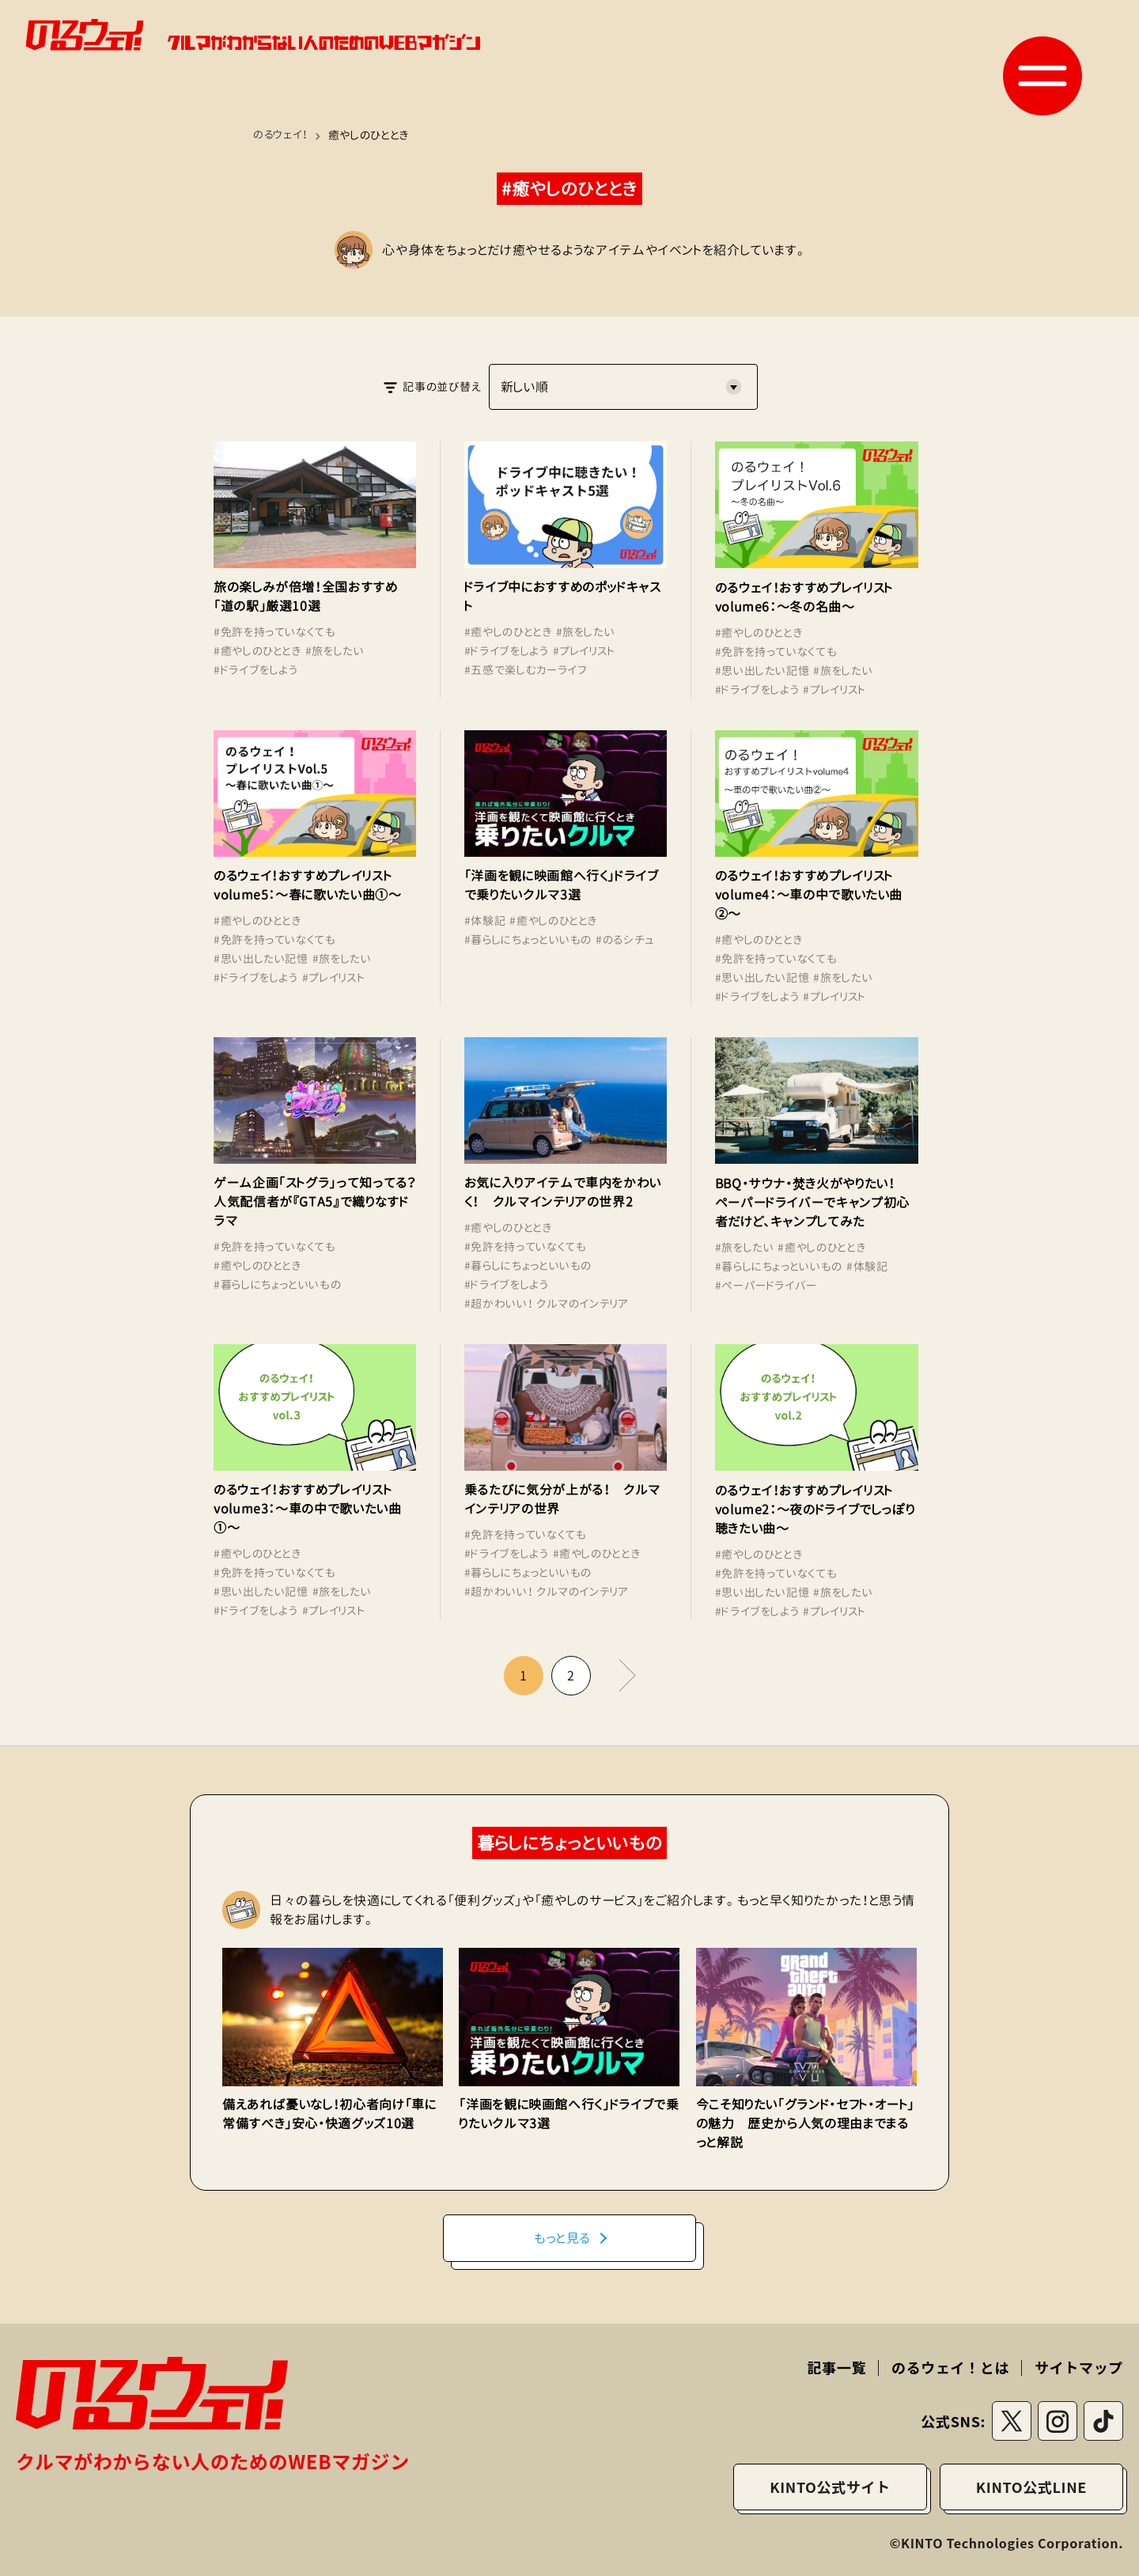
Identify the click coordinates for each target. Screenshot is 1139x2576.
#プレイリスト (584, 650)
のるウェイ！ (281, 134)
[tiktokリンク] (1103, 2421)
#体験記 (485, 920)
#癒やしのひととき (257, 650)
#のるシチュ (625, 939)
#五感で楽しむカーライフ (526, 669)
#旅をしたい (335, 650)
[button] (1042, 76)
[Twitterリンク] (1011, 2421)
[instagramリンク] (1057, 2421)
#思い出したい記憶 (762, 670)
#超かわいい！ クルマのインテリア (546, 1303)
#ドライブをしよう (256, 669)
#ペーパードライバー (766, 1285)
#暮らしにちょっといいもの (528, 939)
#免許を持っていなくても (275, 631)
